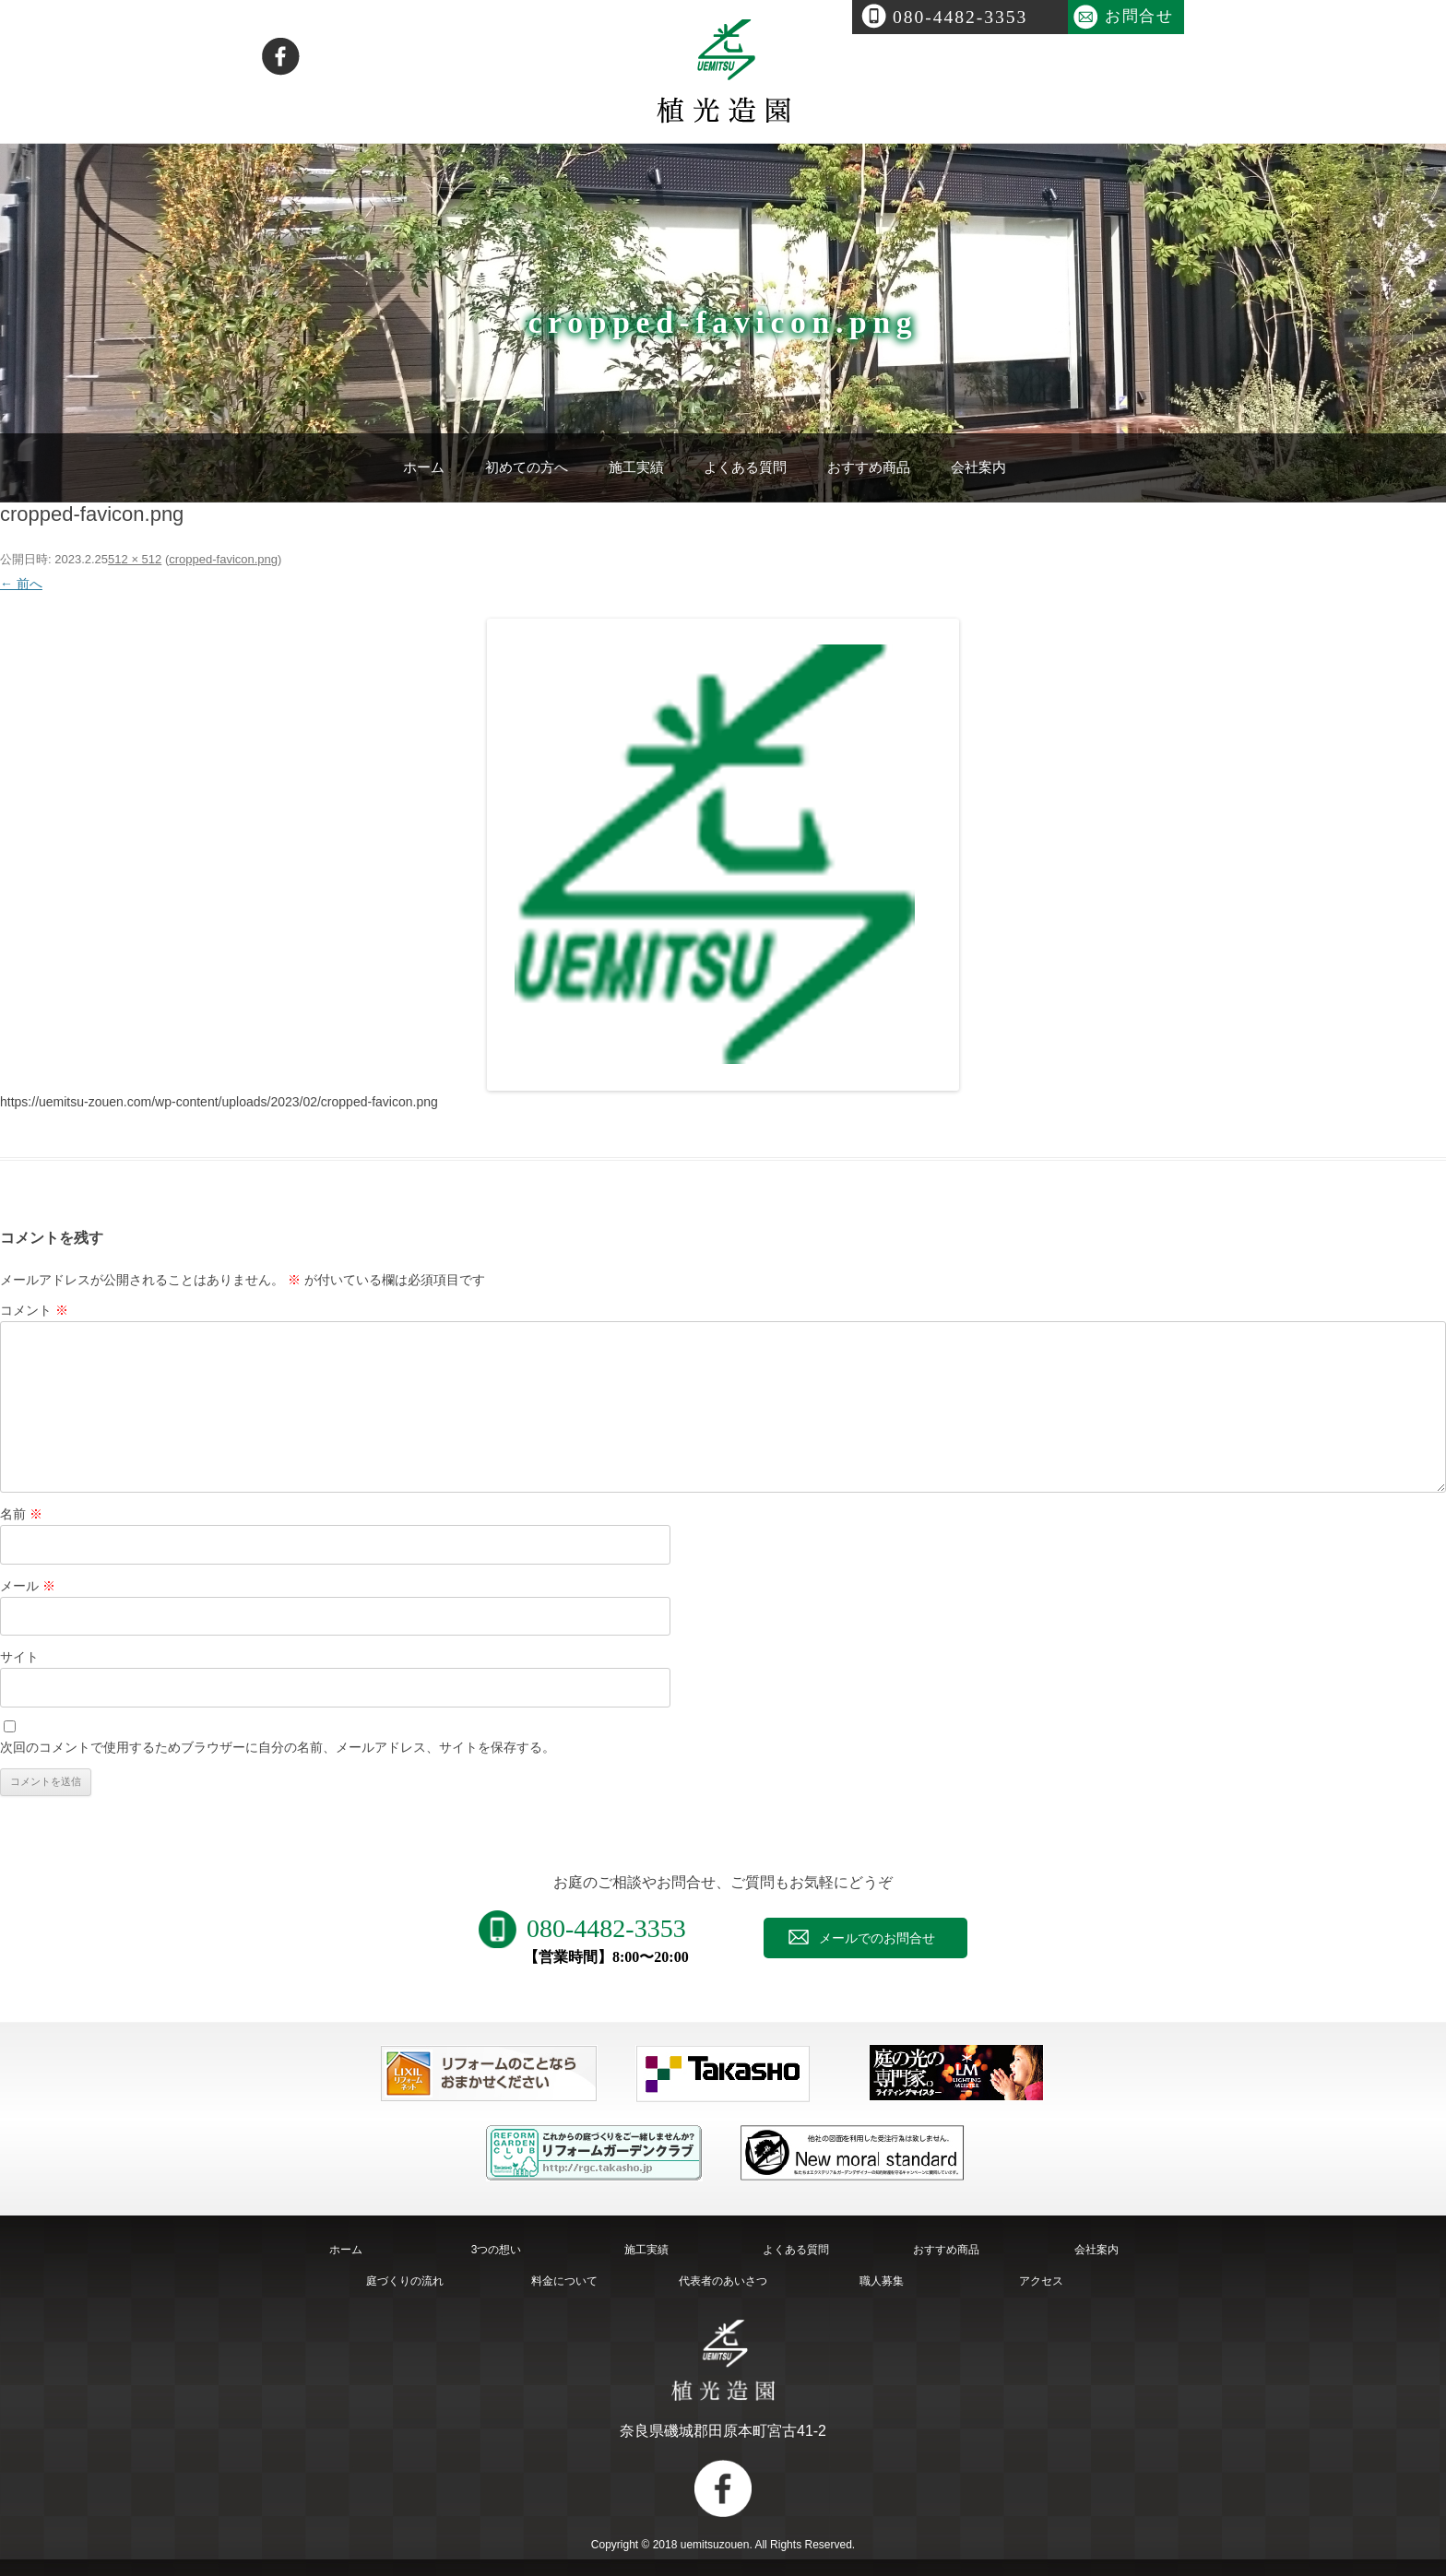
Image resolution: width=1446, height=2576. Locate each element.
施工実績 (636, 467)
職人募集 (881, 2281)
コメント (34, 1310)
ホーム (423, 467)
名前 (21, 1514)
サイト (19, 1656)
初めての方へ (526, 467)
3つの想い (496, 2249)
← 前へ (21, 583)
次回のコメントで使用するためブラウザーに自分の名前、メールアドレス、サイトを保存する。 (277, 1747)
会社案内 (978, 467)
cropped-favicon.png (223, 559)
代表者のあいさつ (723, 2281)
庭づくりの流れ (405, 2281)
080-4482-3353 (960, 17)
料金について (564, 2281)
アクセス (1041, 2281)
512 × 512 (134, 559)
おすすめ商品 (868, 467)
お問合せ (1139, 16)
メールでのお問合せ (877, 1938)
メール (27, 1585)
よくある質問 (745, 467)
